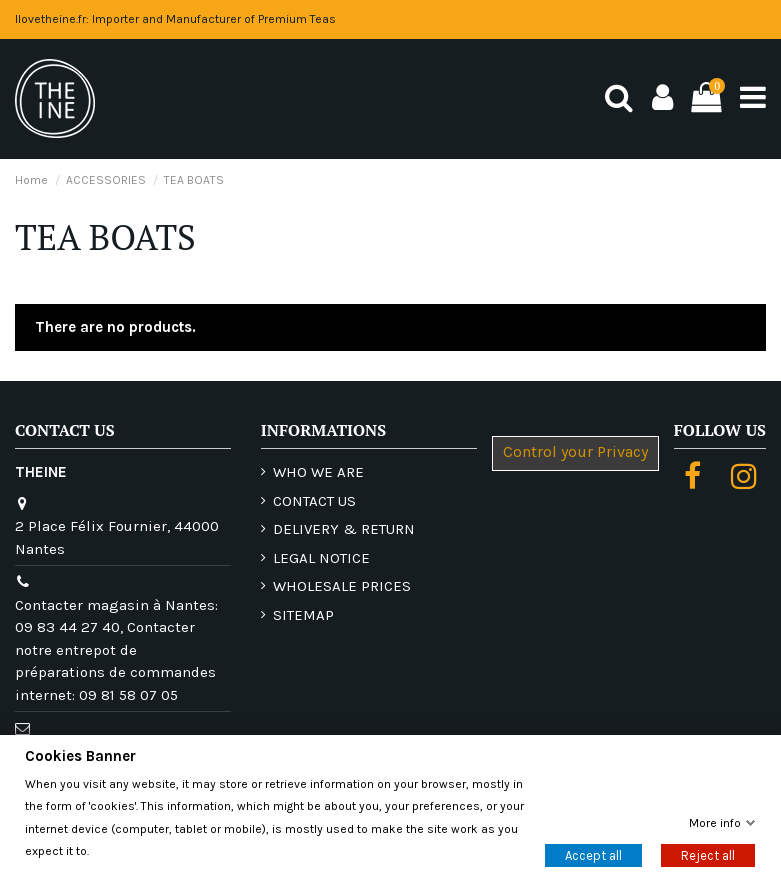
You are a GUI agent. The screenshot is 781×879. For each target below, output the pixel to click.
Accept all (593, 855)
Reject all (708, 855)
